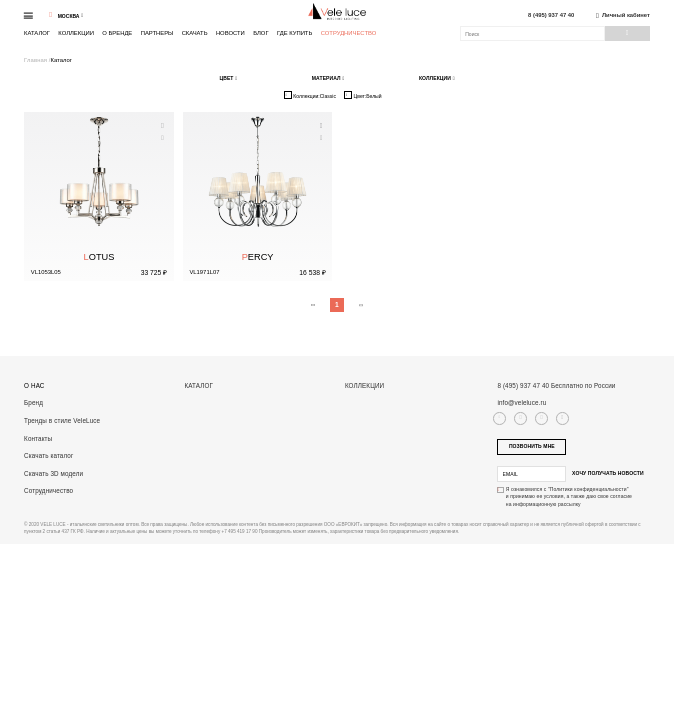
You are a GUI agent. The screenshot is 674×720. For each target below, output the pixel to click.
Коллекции (76, 33)
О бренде (117, 33)
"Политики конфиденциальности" (588, 489)
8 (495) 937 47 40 (551, 15)
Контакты (38, 438)
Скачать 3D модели (53, 473)
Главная (36, 60)
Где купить (294, 33)
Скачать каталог (48, 455)
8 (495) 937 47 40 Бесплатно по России (556, 385)
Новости (230, 33)
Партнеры (157, 33)
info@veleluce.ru (521, 402)
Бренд (33, 402)
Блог (260, 33)
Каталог (37, 33)
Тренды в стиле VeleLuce (62, 420)
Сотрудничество (349, 33)
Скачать (195, 33)
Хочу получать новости (608, 473)
